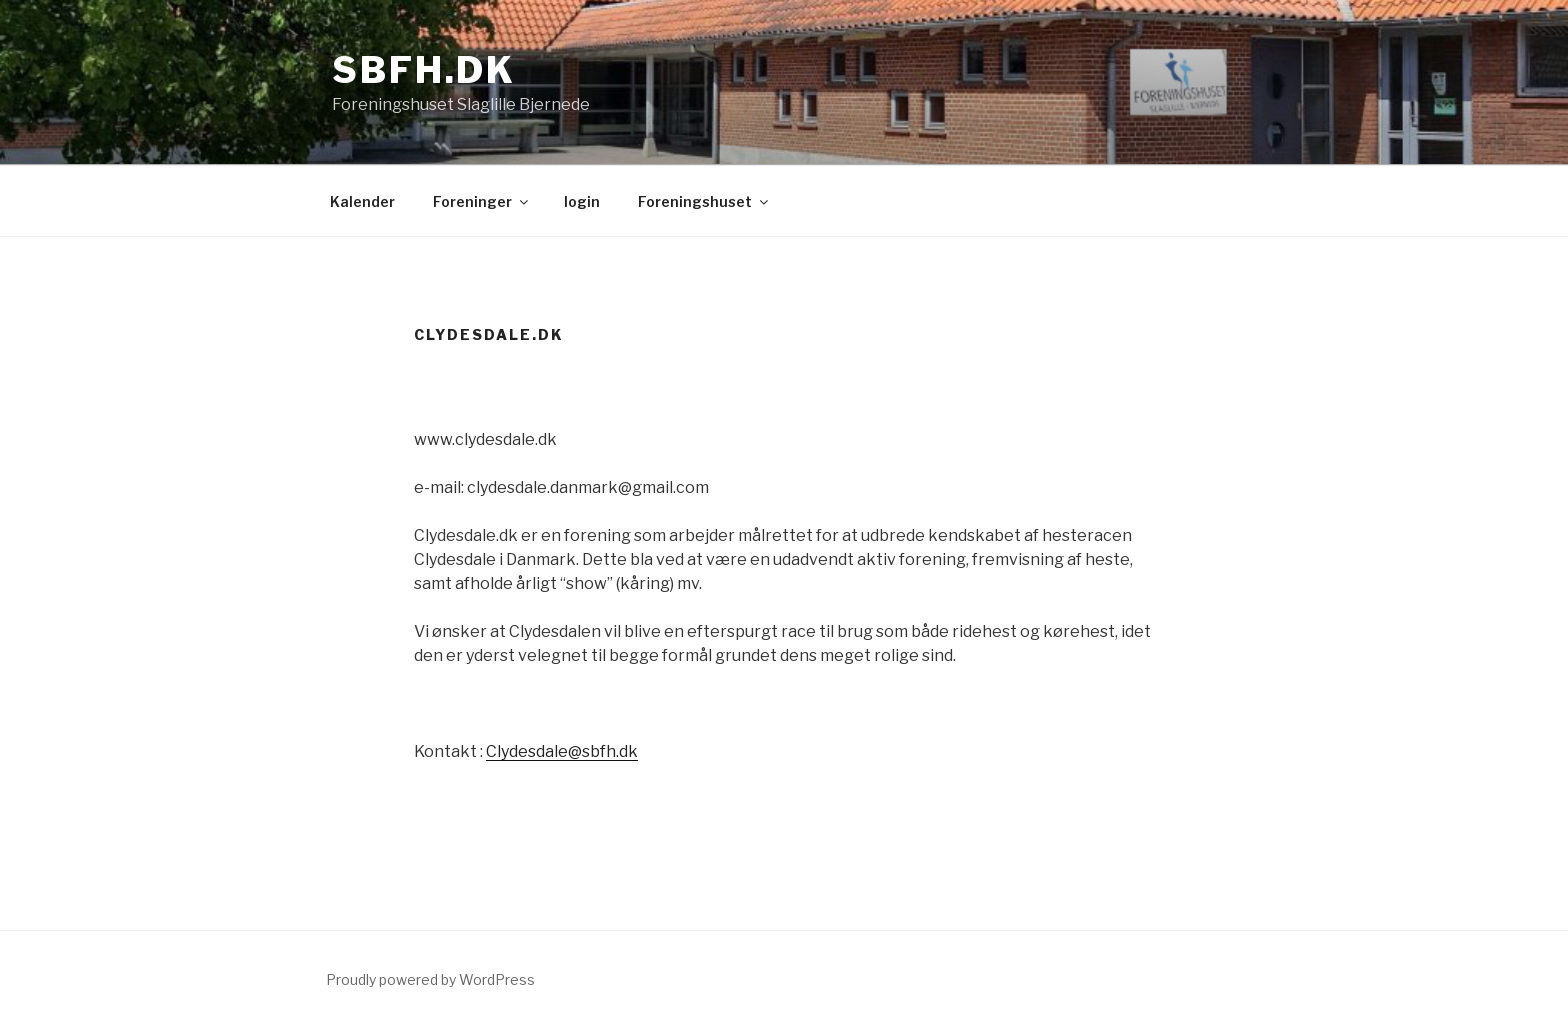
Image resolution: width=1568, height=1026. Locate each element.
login (582, 201)
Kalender (362, 201)
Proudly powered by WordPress (430, 979)
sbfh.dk (424, 70)
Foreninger (482, 201)
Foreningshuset (704, 201)
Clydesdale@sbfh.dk (562, 751)
